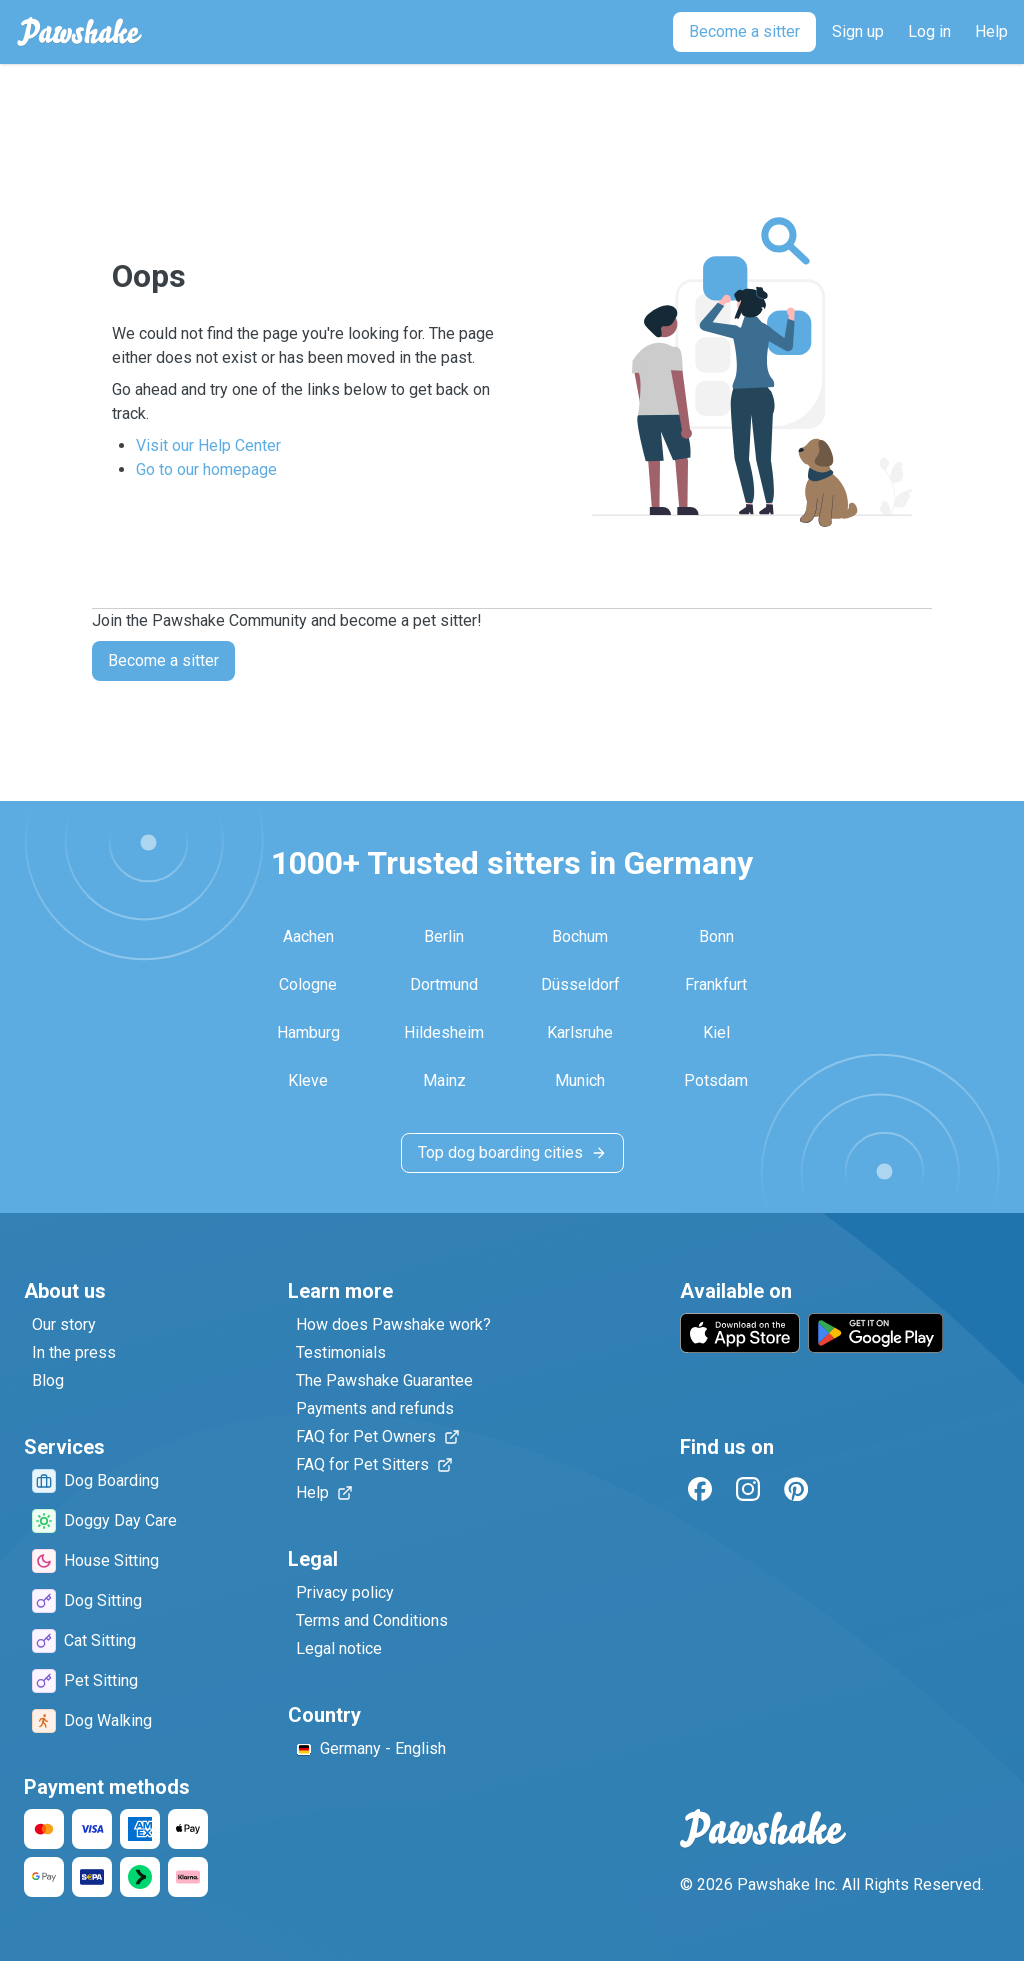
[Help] (991, 32)
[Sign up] (858, 32)
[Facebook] (700, 1489)
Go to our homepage (206, 469)
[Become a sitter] (744, 32)
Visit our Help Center (208, 445)
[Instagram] (748, 1489)
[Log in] (929, 32)
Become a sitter (163, 660)
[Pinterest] (796, 1489)
